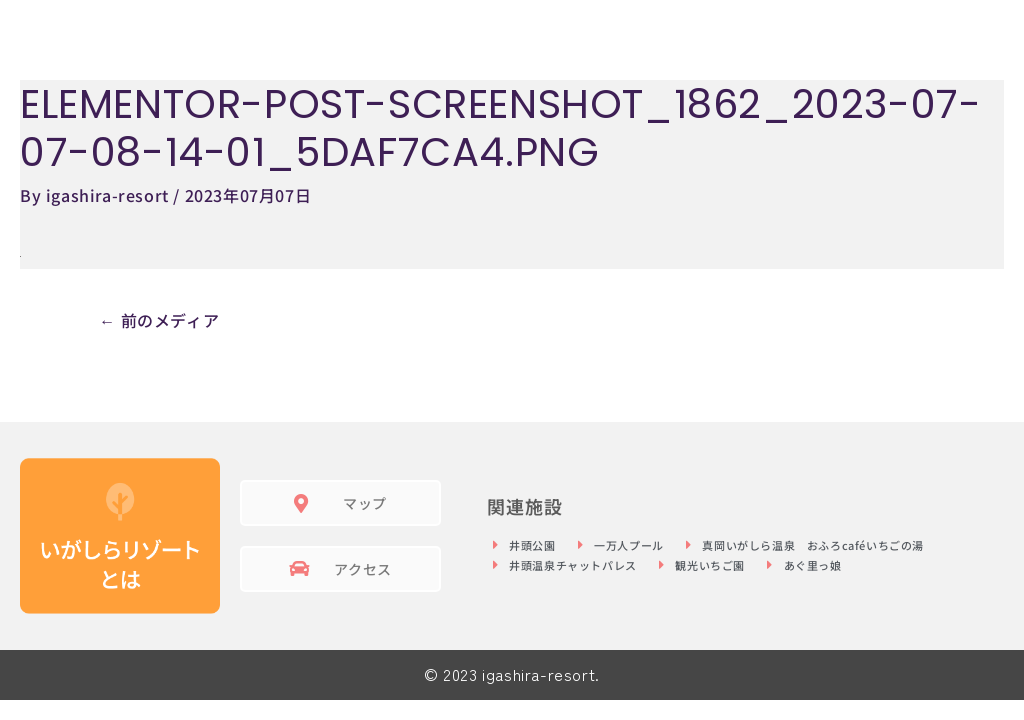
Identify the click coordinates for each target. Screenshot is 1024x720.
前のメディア (159, 320)
